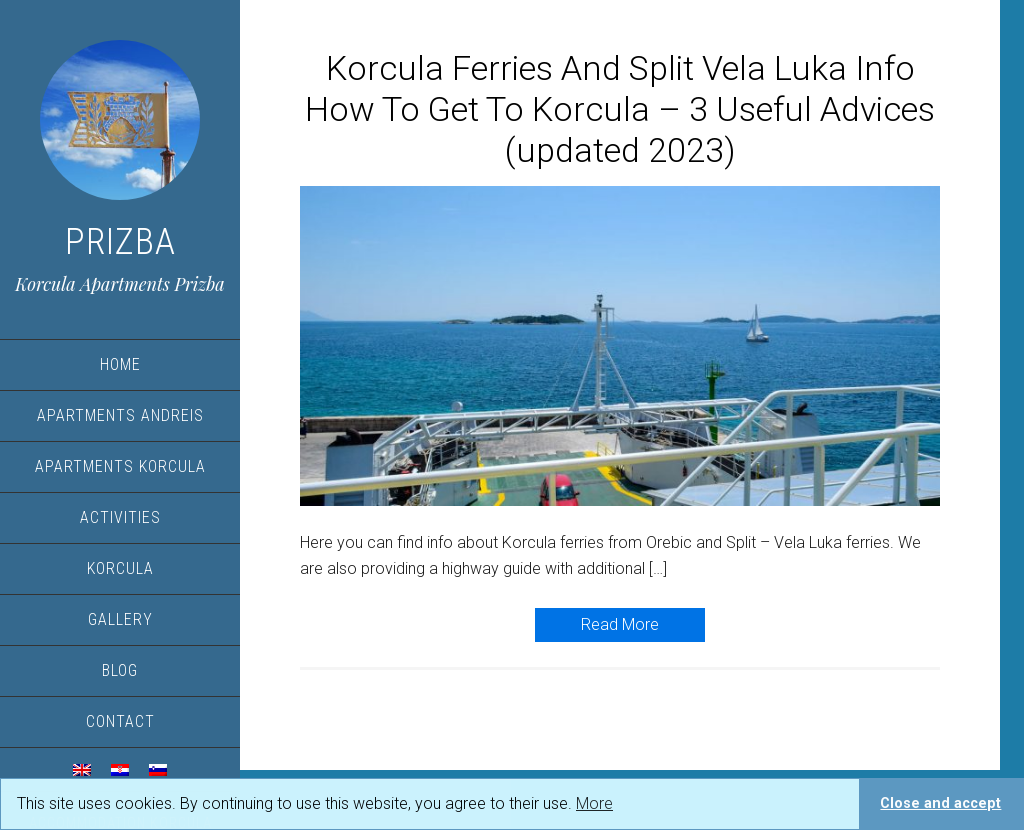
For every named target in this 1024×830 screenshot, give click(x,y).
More (594, 803)
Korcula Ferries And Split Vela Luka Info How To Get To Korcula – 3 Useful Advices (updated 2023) (620, 109)
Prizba (120, 242)
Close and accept (940, 803)
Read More (620, 624)
